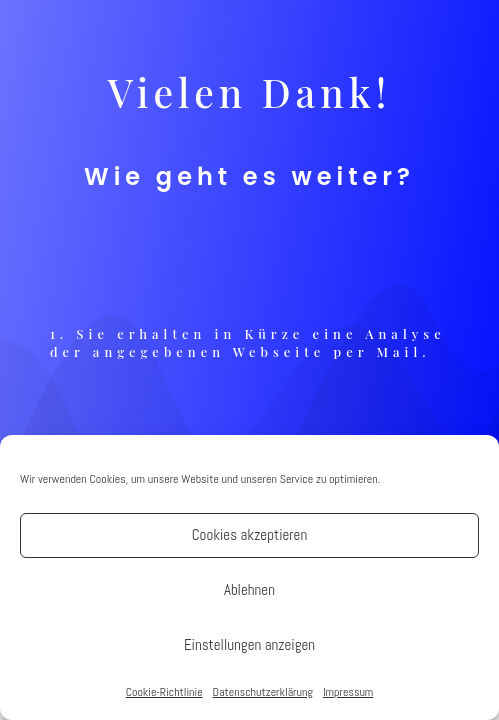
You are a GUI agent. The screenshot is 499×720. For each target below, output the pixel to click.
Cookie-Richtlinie (164, 692)
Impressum (348, 692)
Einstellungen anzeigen (249, 644)
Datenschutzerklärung (263, 692)
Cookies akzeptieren (249, 534)
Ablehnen (249, 589)
